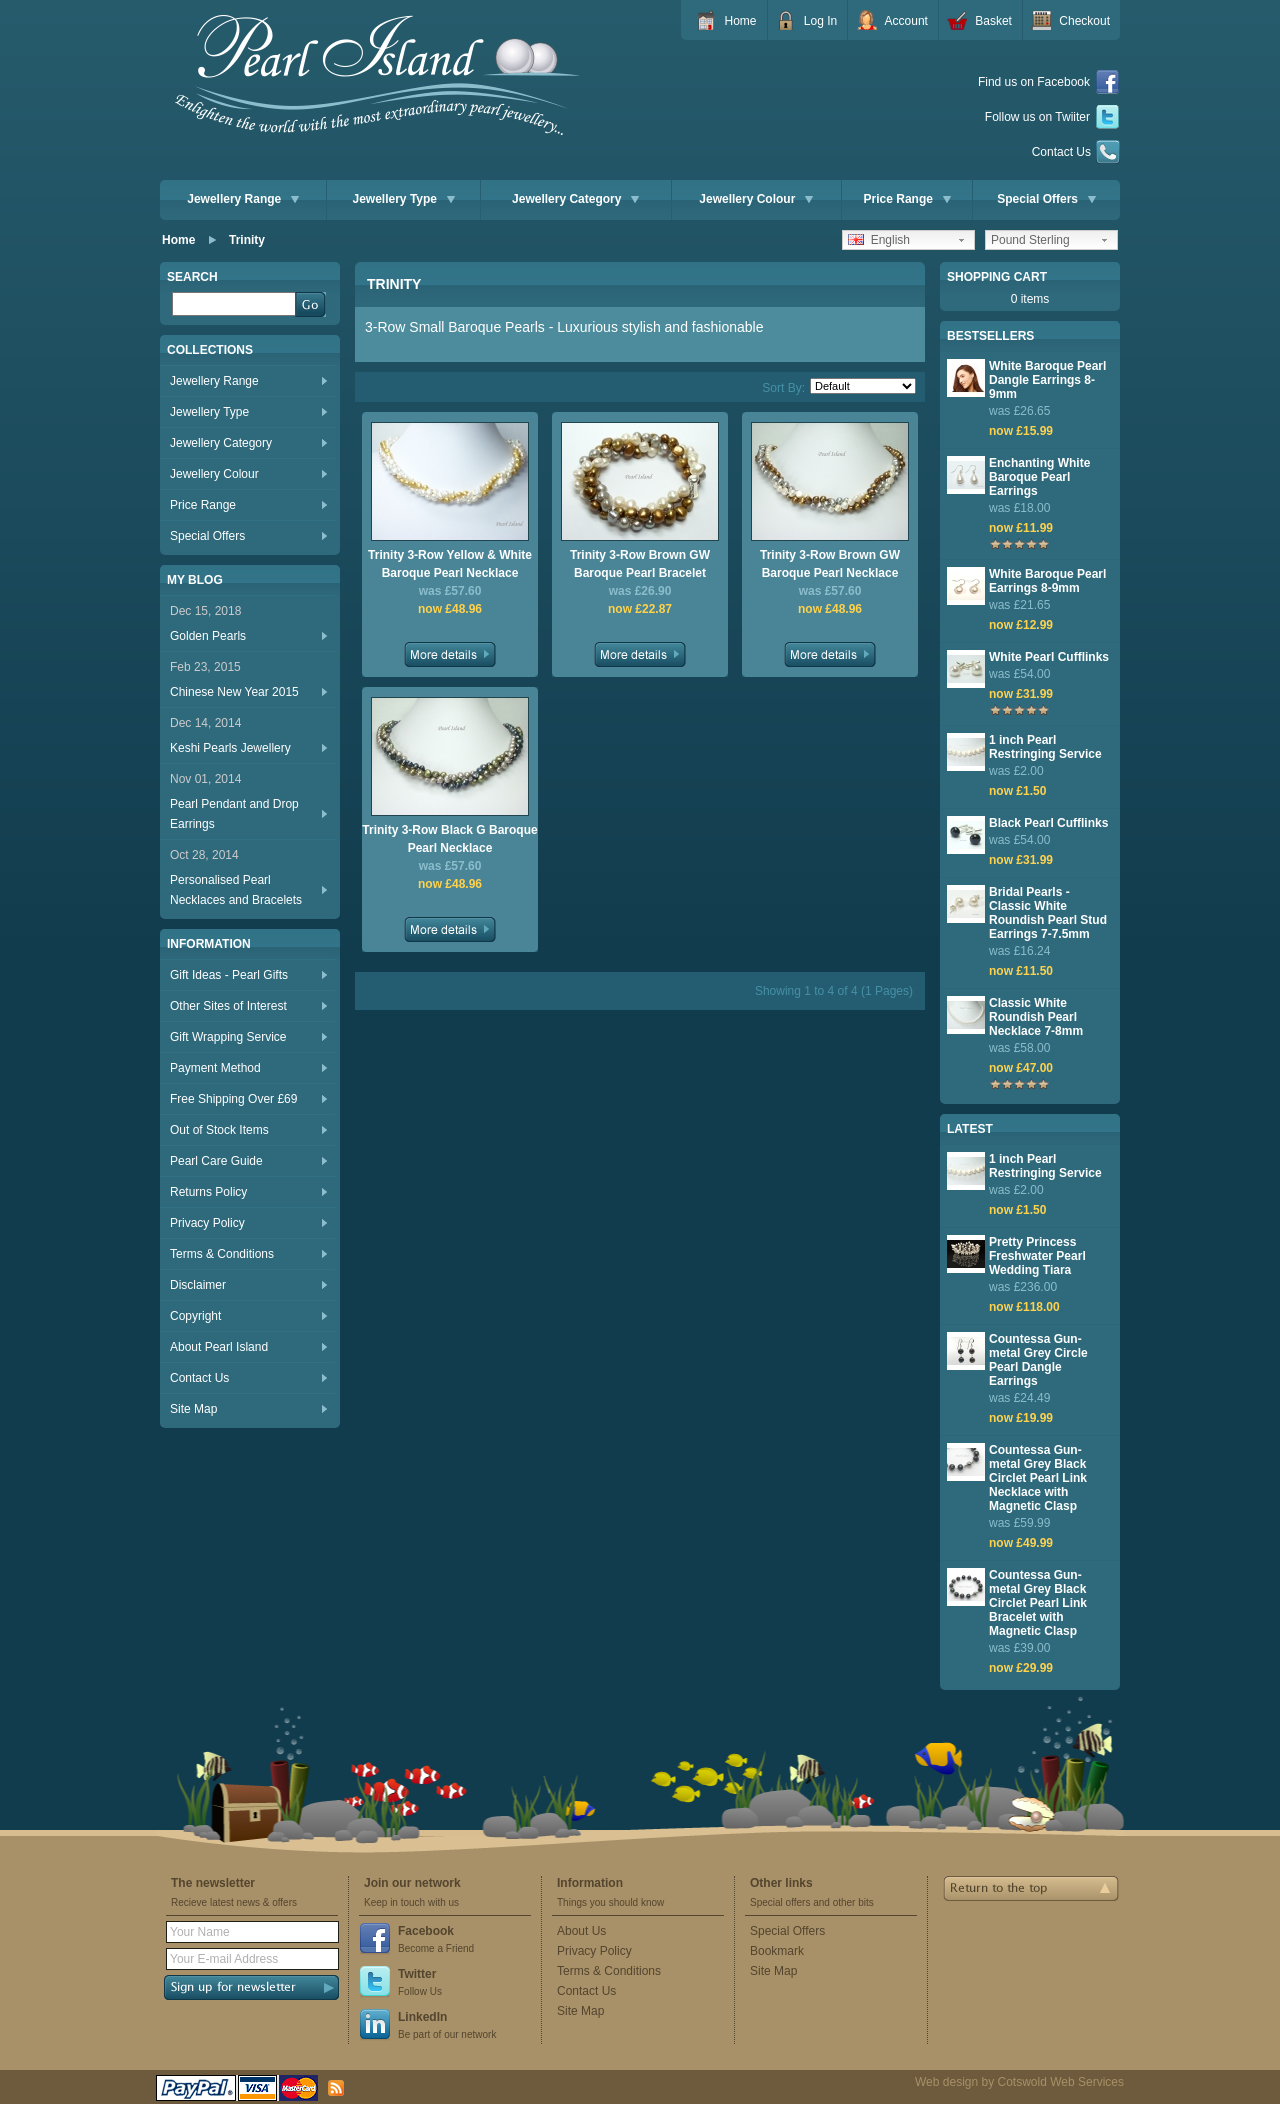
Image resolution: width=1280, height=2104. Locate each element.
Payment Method (215, 1068)
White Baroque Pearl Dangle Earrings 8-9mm (1047, 380)
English (879, 240)
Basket (993, 21)
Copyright (195, 1316)
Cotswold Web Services (1061, 2082)
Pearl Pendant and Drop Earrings (234, 814)
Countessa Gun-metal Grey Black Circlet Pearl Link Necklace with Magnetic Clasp (1038, 1478)
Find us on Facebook (1049, 82)
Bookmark (777, 1951)
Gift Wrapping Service (228, 1037)
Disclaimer (198, 1285)
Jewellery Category (575, 199)
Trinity (247, 240)
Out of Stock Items (219, 1130)
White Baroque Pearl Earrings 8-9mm (1047, 581)
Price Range (907, 199)
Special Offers (1046, 199)
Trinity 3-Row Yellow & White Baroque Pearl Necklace (450, 564)
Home (740, 21)
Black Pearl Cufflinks (1048, 823)
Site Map (193, 1409)
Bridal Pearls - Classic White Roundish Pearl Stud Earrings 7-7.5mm (1048, 913)
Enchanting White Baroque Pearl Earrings (1039, 477)
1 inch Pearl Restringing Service (1045, 747)
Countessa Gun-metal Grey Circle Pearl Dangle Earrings (1038, 1360)
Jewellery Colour (756, 199)
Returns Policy (208, 1192)
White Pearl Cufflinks (1049, 657)
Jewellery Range (243, 199)
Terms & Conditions (222, 1254)
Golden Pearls (208, 636)
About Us (581, 1931)
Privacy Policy (207, 1223)
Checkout (1084, 21)
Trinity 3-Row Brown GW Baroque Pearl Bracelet (640, 564)
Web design (946, 2082)
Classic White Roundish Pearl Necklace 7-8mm (1036, 1017)
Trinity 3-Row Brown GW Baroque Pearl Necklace (830, 564)
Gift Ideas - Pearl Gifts (229, 975)
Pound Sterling (1030, 240)
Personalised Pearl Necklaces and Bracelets (236, 890)
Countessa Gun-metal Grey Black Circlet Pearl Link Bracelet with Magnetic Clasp (1038, 1603)
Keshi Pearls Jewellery (230, 748)
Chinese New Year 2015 (234, 692)
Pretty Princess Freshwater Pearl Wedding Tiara (1037, 1256)
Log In (820, 21)
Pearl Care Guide (216, 1161)
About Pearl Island (219, 1347)
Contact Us (1076, 152)
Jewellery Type (404, 199)
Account (906, 21)
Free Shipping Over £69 (233, 1099)
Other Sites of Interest (228, 1006)
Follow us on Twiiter (1052, 117)
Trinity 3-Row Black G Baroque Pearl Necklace (449, 839)
